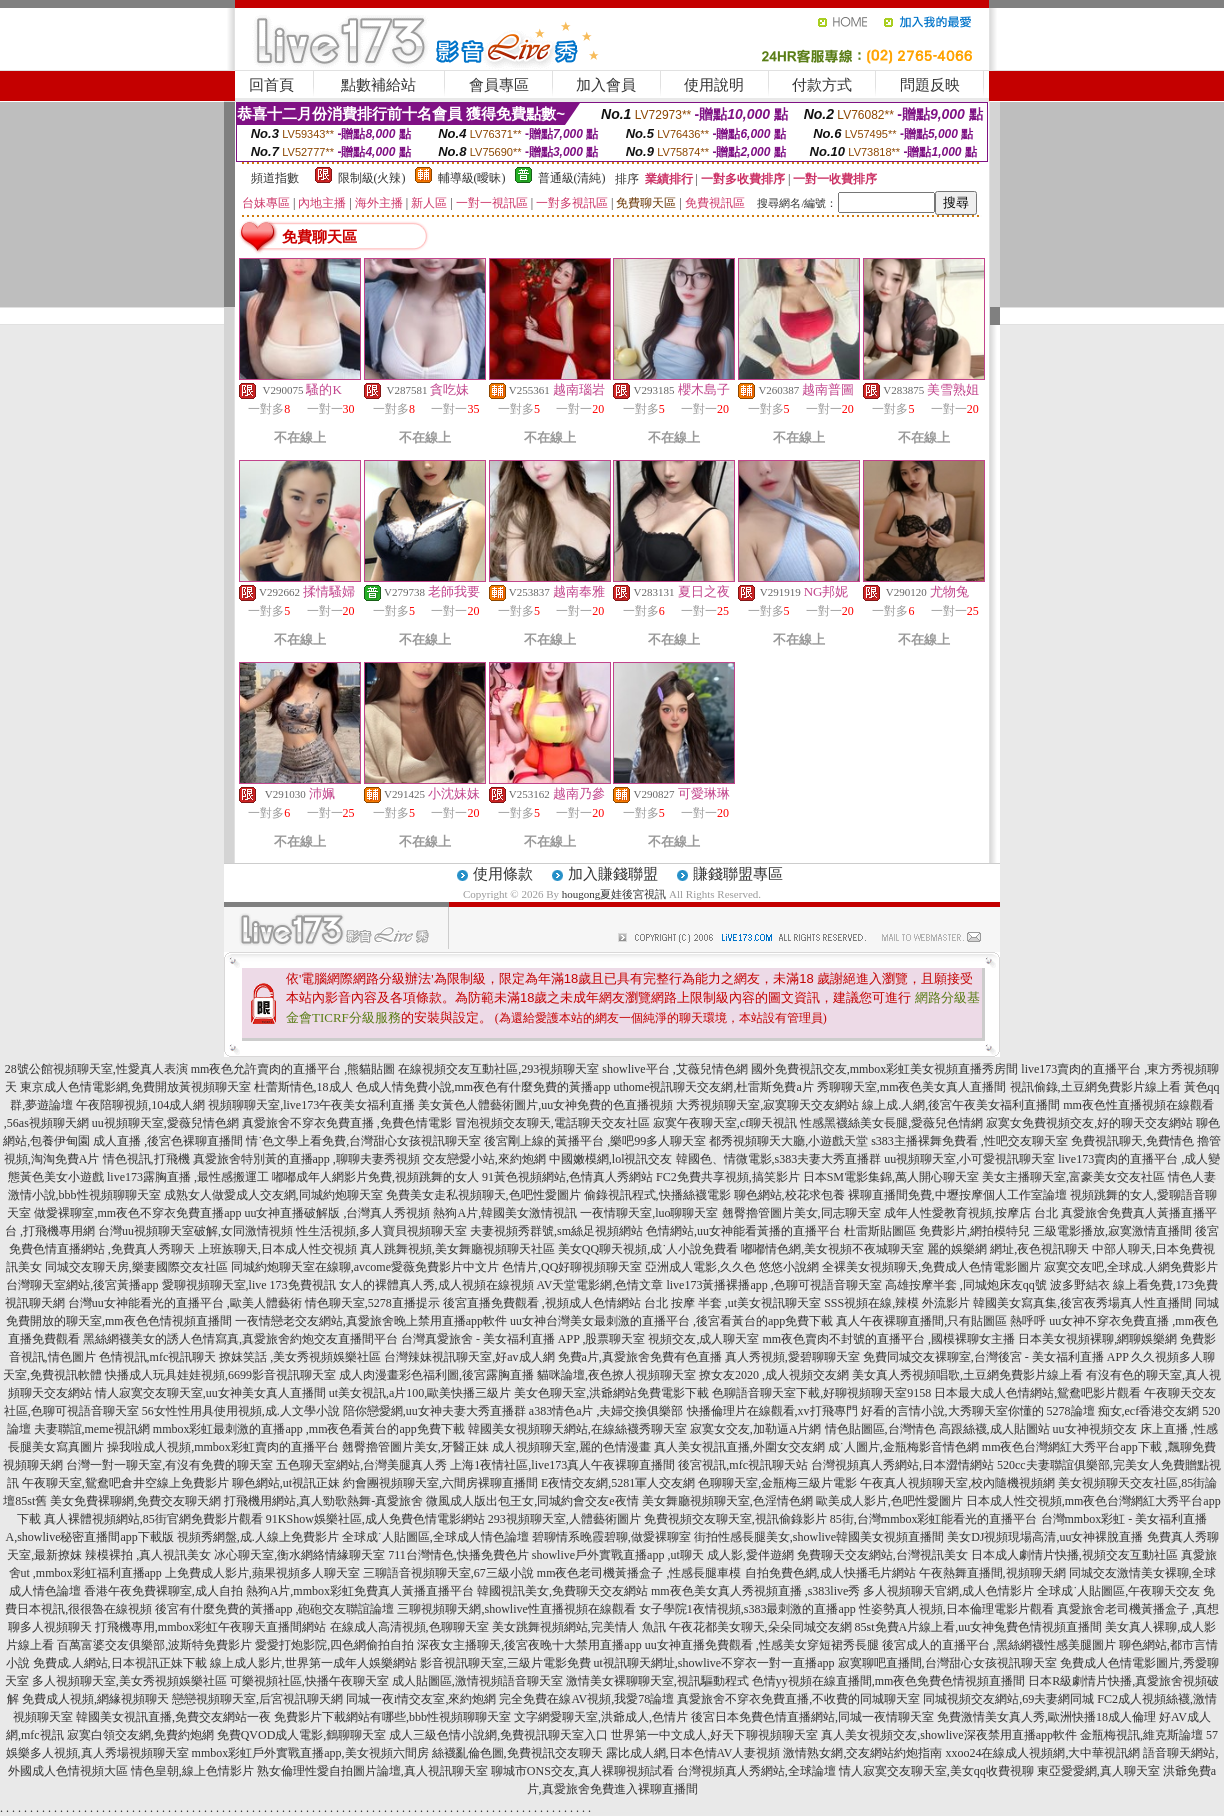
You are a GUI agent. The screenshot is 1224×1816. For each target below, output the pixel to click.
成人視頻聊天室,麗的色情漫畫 (571, 1447)
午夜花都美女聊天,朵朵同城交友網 (760, 1627)
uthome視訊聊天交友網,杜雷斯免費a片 (714, 1087)
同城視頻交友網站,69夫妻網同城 (1008, 1699)
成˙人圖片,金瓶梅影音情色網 (903, 1447)
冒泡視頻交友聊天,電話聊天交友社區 (552, 1123)
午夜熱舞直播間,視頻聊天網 (992, 1573)
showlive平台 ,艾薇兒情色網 (674, 1069)
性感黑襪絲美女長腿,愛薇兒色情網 (891, 1123)
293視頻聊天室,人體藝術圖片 (564, 1519)
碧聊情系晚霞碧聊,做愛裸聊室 (611, 1537)
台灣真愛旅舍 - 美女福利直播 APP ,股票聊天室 (523, 1339)
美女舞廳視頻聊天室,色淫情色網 (727, 1501)
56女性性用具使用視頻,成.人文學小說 (241, 1411)
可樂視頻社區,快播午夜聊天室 (309, 1681)
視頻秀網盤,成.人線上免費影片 (258, 1537)
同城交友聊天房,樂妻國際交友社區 (136, 1267)
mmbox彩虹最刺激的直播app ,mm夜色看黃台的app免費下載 (309, 1429)
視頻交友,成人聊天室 (703, 1339)
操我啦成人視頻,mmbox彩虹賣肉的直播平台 (223, 1447)
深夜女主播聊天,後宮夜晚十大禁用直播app (529, 1645)
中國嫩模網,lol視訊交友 (611, 1159)
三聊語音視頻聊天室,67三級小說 (448, 1573)
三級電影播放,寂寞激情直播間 (1112, 1231)
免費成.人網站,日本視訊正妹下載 (120, 1663)
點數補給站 (378, 85)
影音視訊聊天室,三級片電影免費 (505, 1663)
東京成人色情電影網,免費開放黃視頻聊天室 (135, 1087)
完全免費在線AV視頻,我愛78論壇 (586, 1699)
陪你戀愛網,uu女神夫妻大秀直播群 (434, 1411)
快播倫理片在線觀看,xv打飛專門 (772, 1411)
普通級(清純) (572, 178)
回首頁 (271, 85)
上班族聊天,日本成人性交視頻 (277, 1249)
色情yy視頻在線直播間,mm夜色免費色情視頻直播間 (889, 1681)
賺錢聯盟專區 (738, 874)
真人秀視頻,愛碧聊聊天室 (792, 1357)
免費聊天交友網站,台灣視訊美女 (882, 1555)
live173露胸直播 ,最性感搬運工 (188, 1177)
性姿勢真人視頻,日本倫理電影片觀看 (956, 1609)
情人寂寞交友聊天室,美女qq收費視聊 (936, 1771)
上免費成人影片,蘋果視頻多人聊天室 (262, 1573)
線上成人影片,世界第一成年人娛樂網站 (313, 1663)
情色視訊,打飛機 (146, 1159)
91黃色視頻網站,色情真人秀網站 (567, 1177)
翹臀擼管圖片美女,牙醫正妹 (415, 1447)
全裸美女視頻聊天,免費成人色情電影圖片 (931, 1267)
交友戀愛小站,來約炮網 (484, 1159)
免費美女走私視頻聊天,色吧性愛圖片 (483, 1195)
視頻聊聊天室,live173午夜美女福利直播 (311, 1105)
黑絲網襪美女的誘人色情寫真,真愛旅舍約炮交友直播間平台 (240, 1339)
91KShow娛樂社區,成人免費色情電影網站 (375, 1519)
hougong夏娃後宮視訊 (614, 894)
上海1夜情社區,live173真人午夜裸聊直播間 (562, 1465)
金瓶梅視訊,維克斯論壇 (1141, 1735)
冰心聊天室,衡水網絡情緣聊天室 (299, 1555)
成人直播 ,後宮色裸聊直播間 (168, 1141)
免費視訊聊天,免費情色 (1132, 1141)
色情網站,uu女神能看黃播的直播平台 (743, 1231)
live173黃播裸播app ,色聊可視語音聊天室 (773, 1285)
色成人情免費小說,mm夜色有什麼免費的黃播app (483, 1087)
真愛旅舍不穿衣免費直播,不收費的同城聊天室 (798, 1699)
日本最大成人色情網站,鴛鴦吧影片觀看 (1037, 1393)
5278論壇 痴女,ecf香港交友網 (1123, 1411)
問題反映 (930, 85)
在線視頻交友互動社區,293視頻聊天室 (498, 1069)
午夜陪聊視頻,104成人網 (140, 1105)
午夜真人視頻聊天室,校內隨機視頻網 (957, 1483)
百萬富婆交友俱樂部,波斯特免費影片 (154, 1645)
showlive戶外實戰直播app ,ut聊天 (618, 1555)
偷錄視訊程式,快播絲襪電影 (657, 1195)
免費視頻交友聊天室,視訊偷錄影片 (735, 1519)
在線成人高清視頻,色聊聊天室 (409, 1627)
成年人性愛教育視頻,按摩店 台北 (971, 1213)
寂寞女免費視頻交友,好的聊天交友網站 (1089, 1123)
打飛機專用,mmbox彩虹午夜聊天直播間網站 (211, 1627)
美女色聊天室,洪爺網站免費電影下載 (611, 1393)
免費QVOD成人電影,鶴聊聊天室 (302, 1735)
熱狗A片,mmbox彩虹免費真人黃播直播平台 (360, 1591)
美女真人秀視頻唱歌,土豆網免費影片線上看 (967, 1375)
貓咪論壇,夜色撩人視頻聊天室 (616, 1375)
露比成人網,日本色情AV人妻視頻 (693, 1753)
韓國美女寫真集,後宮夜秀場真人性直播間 (1082, 1303)
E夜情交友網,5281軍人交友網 (618, 1483)
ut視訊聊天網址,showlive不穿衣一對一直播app (714, 1663)
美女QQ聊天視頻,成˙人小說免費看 (648, 1249)
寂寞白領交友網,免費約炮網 (140, 1735)
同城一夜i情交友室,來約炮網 (421, 1699)
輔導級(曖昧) (472, 178)
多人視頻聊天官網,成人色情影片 (948, 1591)
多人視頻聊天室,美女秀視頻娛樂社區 (129, 1681)
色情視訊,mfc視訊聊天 (158, 1357)
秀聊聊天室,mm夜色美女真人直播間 (912, 1087)
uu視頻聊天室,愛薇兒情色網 (165, 1123)
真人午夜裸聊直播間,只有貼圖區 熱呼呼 (941, 1321)
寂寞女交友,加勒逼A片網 (756, 1429)
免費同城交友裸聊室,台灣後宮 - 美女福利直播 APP (996, 1357)
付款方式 (822, 85)
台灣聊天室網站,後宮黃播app (82, 1285)
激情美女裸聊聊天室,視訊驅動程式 (657, 1681)
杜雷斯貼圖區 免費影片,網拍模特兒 (937, 1231)
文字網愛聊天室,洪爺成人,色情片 (601, 1717)
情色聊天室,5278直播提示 (372, 1303)
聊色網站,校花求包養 (789, 1195)
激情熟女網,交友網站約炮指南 (862, 1753)
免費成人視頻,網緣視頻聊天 (95, 1699)
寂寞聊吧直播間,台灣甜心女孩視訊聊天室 (947, 1663)
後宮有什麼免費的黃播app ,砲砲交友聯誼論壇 (274, 1609)
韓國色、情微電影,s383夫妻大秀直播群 (779, 1159)
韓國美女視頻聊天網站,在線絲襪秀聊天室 (577, 1429)
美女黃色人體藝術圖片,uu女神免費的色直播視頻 (545, 1105)
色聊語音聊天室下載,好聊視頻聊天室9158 (821, 1393)
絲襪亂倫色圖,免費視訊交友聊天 (517, 1753)
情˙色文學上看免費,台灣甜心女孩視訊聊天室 (363, 1141)
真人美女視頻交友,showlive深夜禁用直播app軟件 (949, 1735)
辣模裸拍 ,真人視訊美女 (148, 1555)
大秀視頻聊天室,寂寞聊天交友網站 (767, 1105)
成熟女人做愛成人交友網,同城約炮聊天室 (273, 1195)
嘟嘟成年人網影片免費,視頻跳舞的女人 (375, 1177)
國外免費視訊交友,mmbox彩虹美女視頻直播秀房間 (885, 1069)
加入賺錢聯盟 (613, 874)
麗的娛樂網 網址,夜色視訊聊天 (1008, 1249)
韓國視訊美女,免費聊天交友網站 (562, 1591)
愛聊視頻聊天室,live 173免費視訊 (249, 1285)
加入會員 (606, 85)
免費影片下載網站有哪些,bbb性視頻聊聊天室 (392, 1717)
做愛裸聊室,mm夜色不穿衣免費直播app (137, 1213)
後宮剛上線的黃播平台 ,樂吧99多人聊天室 (595, 1141)
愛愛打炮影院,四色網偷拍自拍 (334, 1645)
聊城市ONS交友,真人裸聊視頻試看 (582, 1771)
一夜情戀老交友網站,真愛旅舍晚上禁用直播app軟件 (371, 1321)
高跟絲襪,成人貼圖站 (994, 1429)
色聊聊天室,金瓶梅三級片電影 (777, 1483)
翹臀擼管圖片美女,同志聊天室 (801, 1213)
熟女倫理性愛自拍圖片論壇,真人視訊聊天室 (372, 1771)
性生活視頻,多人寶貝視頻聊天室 (381, 1231)
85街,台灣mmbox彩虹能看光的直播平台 (934, 1519)
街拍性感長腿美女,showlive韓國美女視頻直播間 (819, 1537)
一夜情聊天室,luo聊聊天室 (649, 1213)
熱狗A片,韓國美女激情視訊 (505, 1213)
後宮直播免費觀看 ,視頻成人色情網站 (542, 1303)
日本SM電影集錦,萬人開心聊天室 (891, 1177)
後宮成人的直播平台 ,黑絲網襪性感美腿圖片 (999, 1645)
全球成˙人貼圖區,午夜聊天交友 (1118, 1591)
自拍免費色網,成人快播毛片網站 (830, 1573)
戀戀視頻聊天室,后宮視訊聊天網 (257, 1699)
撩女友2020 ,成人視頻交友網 (774, 1375)
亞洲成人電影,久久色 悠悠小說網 (732, 1267)
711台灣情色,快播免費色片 (458, 1555)
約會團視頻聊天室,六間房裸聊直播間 (440, 1483)
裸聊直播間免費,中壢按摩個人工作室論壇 (957, 1195)
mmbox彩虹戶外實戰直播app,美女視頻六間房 (310, 1753)
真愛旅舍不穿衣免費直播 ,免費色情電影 (347, 1123)
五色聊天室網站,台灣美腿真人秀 (361, 1465)
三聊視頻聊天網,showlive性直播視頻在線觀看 (516, 1609)
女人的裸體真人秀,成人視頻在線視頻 (436, 1285)
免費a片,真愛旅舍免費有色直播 (640, 1357)
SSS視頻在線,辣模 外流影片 (897, 1303)
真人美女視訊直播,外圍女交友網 (739, 1447)
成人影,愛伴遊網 (750, 1555)
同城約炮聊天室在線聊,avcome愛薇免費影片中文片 (365, 1267)
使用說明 (714, 85)
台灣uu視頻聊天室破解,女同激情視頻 (195, 1231)
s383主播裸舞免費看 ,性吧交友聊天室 (969, 1141)
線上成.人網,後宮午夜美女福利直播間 (961, 1105)
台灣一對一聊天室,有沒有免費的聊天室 (169, 1465)
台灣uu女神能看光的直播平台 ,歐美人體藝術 (185, 1303)
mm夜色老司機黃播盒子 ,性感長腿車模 (639, 1573)
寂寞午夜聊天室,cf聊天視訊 (725, 1123)
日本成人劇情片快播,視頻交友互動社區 (1074, 1555)
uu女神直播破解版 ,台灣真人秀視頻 (337, 1213)
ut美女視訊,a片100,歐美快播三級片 (420, 1393)
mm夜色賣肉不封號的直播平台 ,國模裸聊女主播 (888, 1339)
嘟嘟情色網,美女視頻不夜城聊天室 (832, 1249)
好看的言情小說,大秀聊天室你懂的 (952, 1411)
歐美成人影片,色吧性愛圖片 (889, 1501)
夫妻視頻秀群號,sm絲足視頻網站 (556, 1231)
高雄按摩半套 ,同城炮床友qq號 (966, 1285)
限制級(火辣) (372, 178)
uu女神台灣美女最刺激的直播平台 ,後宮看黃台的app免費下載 (671, 1321)
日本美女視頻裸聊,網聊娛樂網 (1097, 1339)
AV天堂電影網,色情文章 (600, 1285)
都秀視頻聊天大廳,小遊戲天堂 (788, 1141)
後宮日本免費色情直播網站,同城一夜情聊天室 (812, 1717)
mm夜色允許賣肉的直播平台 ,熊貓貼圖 (293, 1069)
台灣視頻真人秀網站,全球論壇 (756, 1771)
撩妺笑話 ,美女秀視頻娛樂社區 (300, 1357)
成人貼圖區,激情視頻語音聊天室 (477, 1681)
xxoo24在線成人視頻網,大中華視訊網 (1042, 1753)
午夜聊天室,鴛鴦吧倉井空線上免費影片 (125, 1483)
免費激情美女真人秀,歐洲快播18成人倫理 (1046, 1717)
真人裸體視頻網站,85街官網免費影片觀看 (153, 1519)
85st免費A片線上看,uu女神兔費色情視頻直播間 (979, 1627)
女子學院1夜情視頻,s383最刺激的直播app (747, 1609)
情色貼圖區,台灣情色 (880, 1429)
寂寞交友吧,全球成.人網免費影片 (1131, 1267)
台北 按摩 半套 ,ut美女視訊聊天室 (732, 1303)
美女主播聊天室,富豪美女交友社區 (1073, 1177)
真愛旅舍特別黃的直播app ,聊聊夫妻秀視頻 (306, 1159)
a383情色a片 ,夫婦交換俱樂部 (606, 1411)
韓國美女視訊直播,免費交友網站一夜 (173, 1717)
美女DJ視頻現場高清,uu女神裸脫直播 (1045, 1537)
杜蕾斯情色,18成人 (303, 1087)
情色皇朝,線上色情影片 (192, 1771)
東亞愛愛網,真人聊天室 (1098, 1771)
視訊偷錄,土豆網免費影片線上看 (1095, 1087)
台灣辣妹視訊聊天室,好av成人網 (469, 1357)
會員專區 (499, 85)
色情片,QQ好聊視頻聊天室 (572, 1267)
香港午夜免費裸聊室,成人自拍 (163, 1591)
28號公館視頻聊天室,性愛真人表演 (96, 1069)
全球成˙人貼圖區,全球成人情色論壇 (435, 1537)
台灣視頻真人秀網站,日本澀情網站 (902, 1465)
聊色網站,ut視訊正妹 (286, 1483)
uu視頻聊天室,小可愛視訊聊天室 (969, 1159)
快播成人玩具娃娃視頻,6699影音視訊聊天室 (220, 1375)
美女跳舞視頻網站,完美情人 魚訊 (579, 1627)
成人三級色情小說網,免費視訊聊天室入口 (498, 1735)
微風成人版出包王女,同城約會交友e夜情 (532, 1501)
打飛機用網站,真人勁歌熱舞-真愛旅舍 (323, 1501)
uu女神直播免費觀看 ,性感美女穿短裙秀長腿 (762, 1645)
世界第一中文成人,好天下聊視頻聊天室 (714, 1735)
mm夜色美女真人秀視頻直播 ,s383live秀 (755, 1591)
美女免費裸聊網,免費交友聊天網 (135, 1501)
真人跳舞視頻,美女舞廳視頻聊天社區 (457, 1249)
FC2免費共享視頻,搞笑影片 (728, 1177)
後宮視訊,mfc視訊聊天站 (743, 1465)
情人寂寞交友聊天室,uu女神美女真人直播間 (210, 1393)
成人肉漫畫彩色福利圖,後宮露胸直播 (436, 1375)
